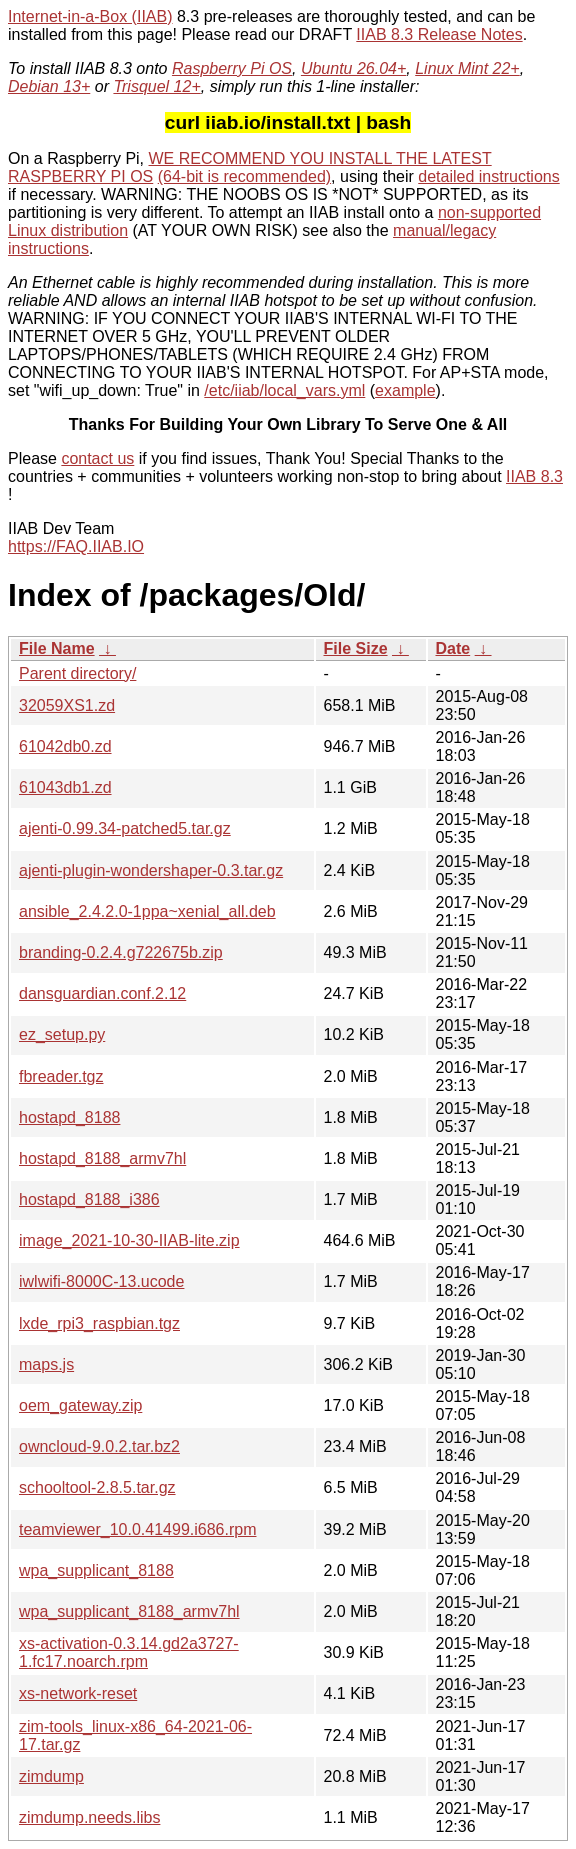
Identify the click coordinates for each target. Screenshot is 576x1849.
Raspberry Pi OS (232, 68)
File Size (356, 648)
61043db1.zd (65, 787)
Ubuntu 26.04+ (353, 68)
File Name (57, 648)
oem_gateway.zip (80, 1405)
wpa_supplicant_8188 (96, 1570)
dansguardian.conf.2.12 (102, 993)
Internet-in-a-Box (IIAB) (90, 16)
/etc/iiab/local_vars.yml (284, 390)
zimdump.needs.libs (89, 1817)
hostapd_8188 (69, 1117)
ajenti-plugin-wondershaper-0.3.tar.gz (151, 870)
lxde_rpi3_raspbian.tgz (99, 1323)
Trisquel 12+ (156, 86)
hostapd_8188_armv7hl (102, 1158)
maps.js (46, 1364)
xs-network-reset (78, 1693)
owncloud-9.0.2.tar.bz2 (99, 1446)
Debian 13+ (49, 86)
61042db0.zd (65, 746)
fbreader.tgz (61, 1076)
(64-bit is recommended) (244, 176)
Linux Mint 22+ (467, 68)
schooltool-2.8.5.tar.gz (97, 1487)
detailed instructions (488, 176)
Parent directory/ (77, 673)
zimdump (51, 1776)
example (405, 390)
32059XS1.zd (67, 705)
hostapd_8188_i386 (89, 1199)
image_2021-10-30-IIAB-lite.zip (129, 1240)
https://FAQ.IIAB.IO (76, 546)
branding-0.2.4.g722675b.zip (121, 952)
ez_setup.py (62, 1034)
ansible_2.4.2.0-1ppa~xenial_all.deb (147, 911)
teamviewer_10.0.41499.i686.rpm (137, 1529)
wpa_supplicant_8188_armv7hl (129, 1611)
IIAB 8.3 (534, 476)
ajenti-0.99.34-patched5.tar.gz (125, 828)
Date (453, 648)
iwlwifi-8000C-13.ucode (101, 1281)
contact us (97, 458)
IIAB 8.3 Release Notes (439, 34)
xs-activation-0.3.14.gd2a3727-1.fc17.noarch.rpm (129, 1652)
